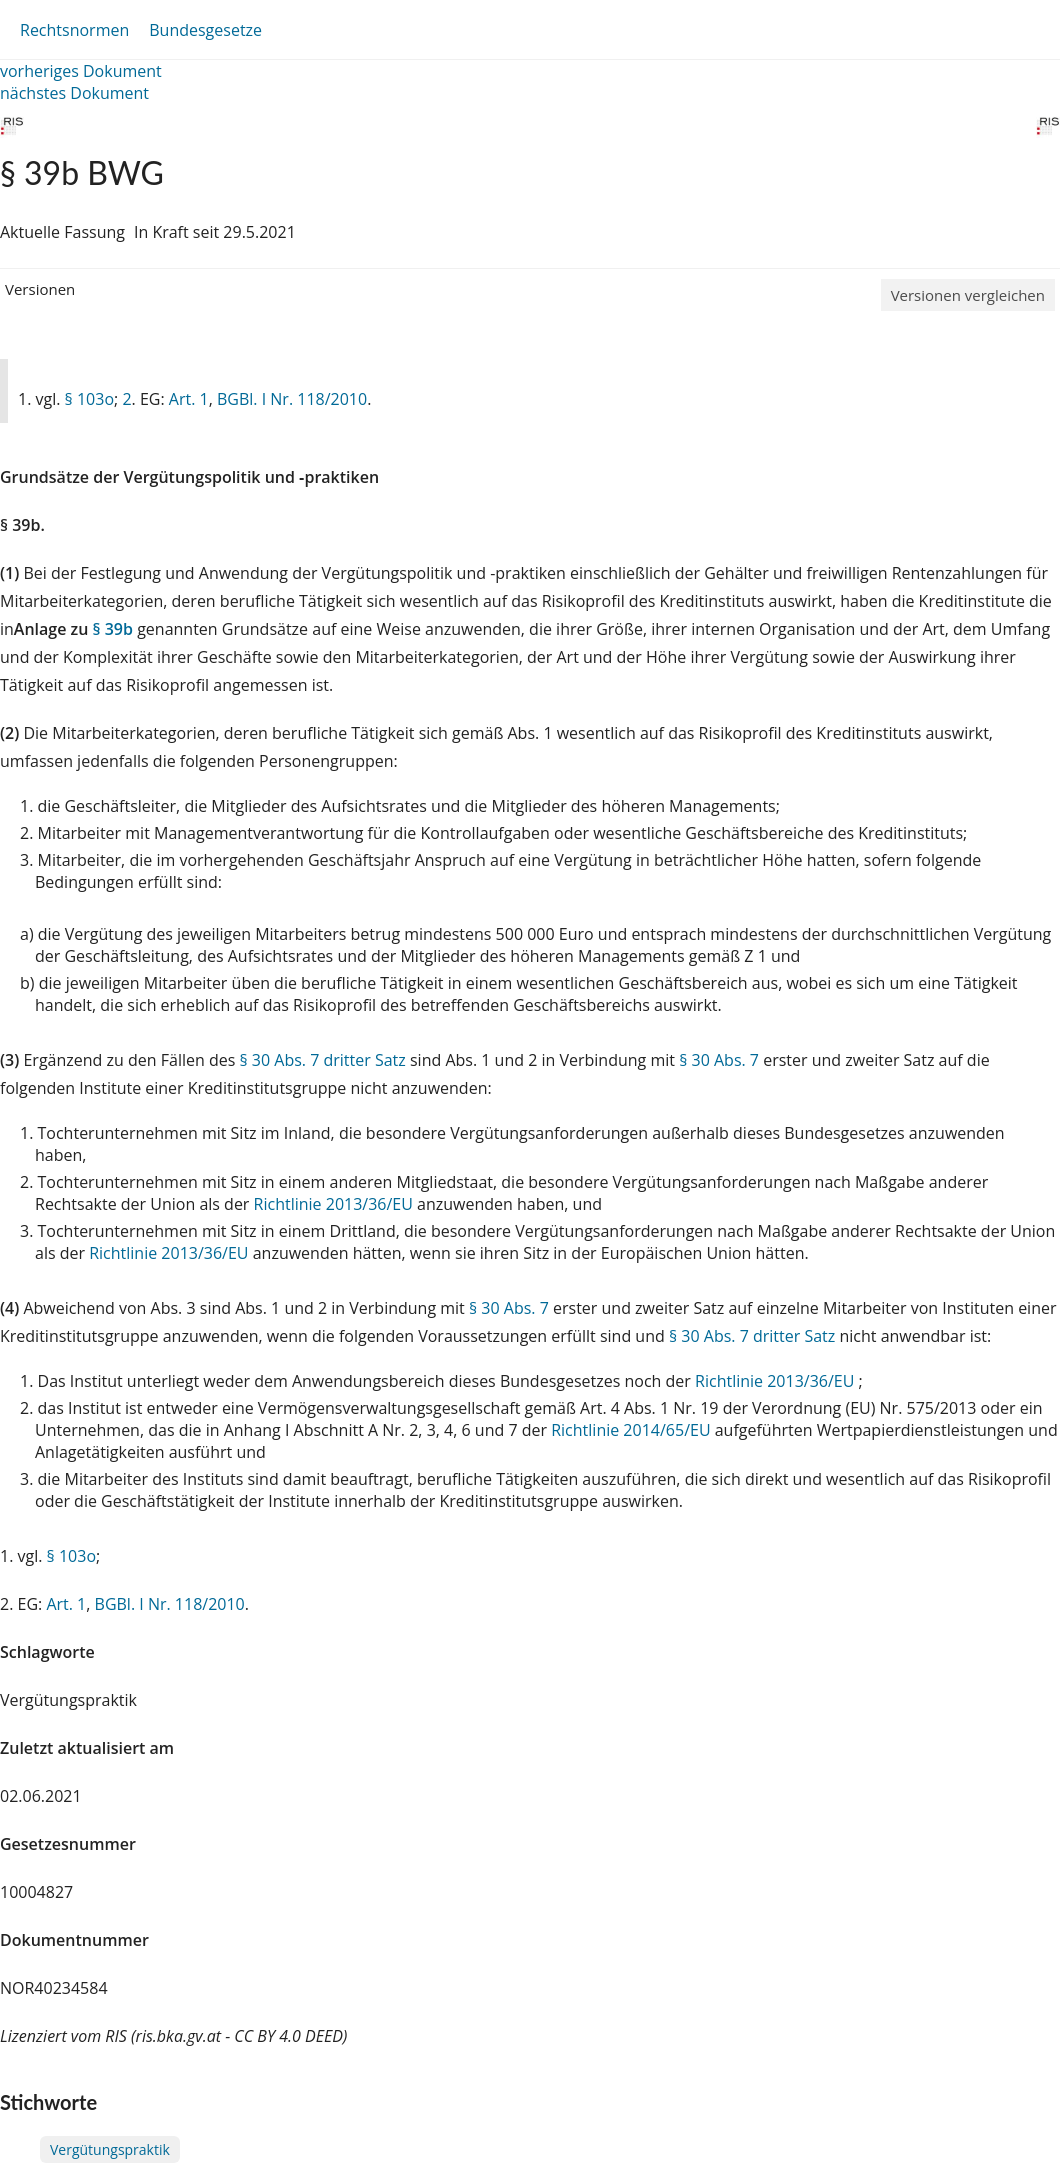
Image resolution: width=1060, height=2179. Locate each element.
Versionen (40, 289)
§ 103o (89, 399)
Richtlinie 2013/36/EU (336, 1204)
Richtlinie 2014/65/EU (633, 1430)
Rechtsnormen (74, 30)
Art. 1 (189, 399)
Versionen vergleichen (968, 295)
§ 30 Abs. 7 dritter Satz (322, 1060)
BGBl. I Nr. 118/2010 (292, 399)
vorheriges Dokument (81, 71)
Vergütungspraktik (110, 2149)
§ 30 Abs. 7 (719, 1060)
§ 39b (113, 629)
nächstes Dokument (74, 93)
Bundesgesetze (205, 30)
